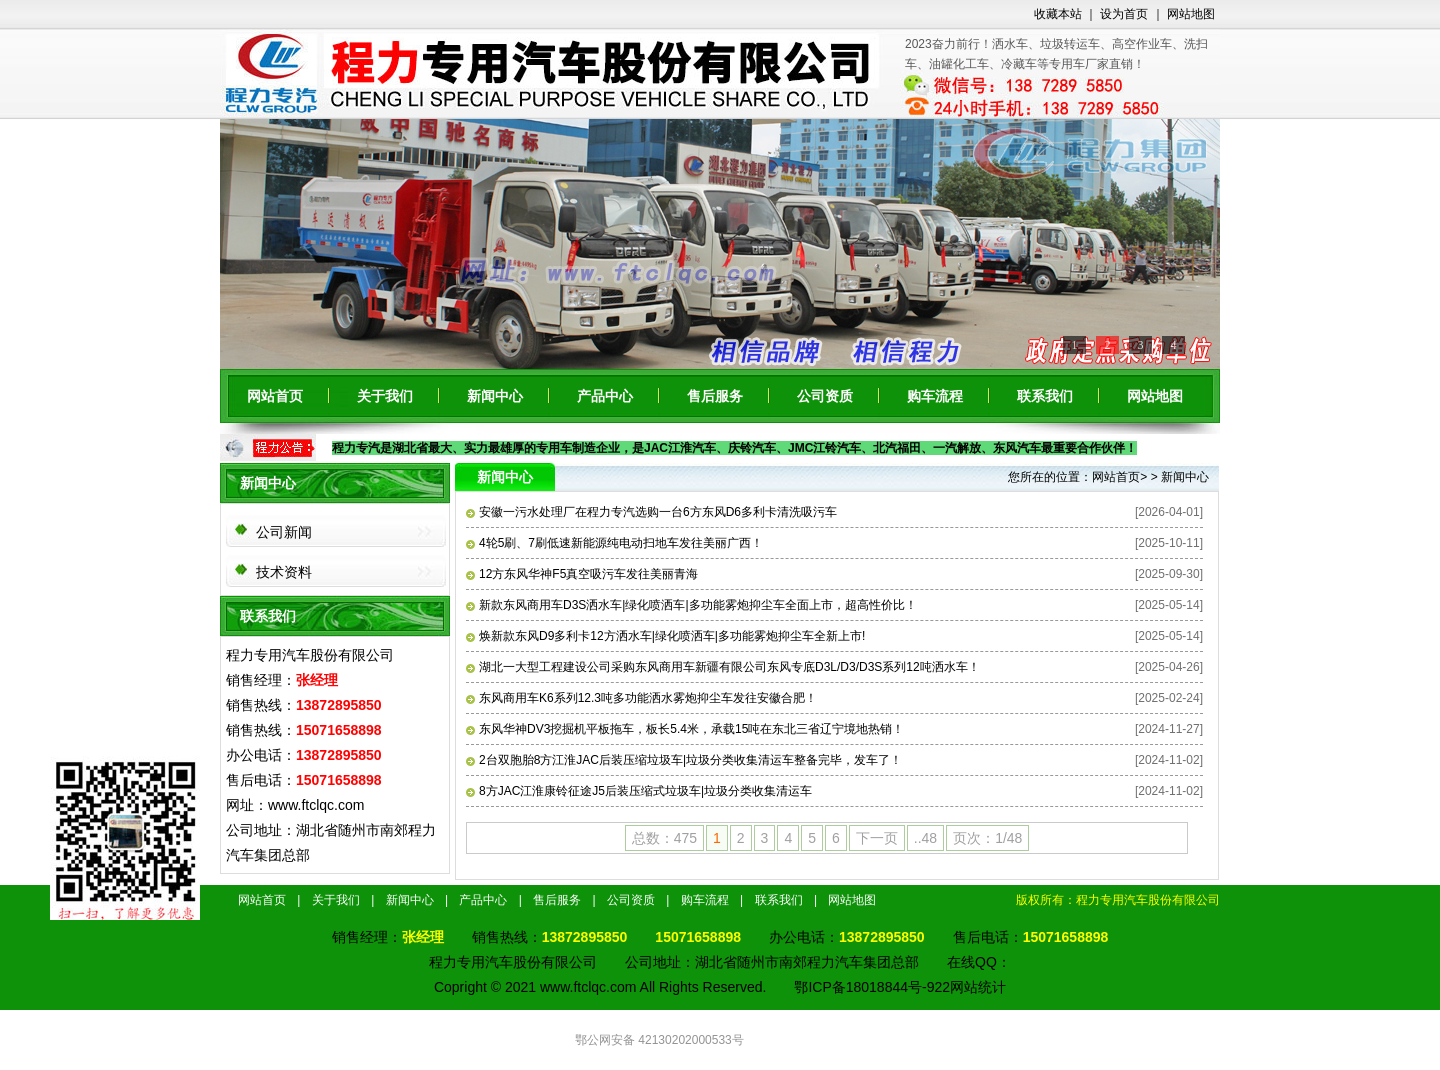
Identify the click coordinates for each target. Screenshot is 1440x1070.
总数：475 (664, 838)
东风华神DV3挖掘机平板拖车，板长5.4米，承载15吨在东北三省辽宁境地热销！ (685, 729)
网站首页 (275, 396)
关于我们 (385, 396)
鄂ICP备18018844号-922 (872, 987)
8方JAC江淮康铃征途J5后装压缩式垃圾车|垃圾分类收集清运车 (639, 791)
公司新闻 (284, 532)
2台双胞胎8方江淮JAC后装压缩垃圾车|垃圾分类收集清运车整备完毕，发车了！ (684, 760)
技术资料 (284, 572)
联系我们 (1045, 396)
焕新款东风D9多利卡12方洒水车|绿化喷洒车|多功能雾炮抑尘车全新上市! (665, 636)
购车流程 (935, 396)
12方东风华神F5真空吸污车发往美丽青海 (582, 574)
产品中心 (605, 396)
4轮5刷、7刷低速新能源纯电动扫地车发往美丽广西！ (614, 543)
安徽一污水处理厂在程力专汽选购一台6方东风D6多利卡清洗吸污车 (651, 512)
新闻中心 (495, 396)
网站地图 (1191, 14)
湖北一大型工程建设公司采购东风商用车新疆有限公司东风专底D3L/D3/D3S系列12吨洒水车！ (723, 667)
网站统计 (978, 987)
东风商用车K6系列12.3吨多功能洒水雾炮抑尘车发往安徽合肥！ (641, 698)
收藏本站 (1058, 14)
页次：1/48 (987, 838)
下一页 (877, 838)
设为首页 (1124, 14)
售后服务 (715, 396)
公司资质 (825, 396)
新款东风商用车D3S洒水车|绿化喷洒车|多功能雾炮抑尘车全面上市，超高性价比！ (691, 605)
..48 (925, 838)
